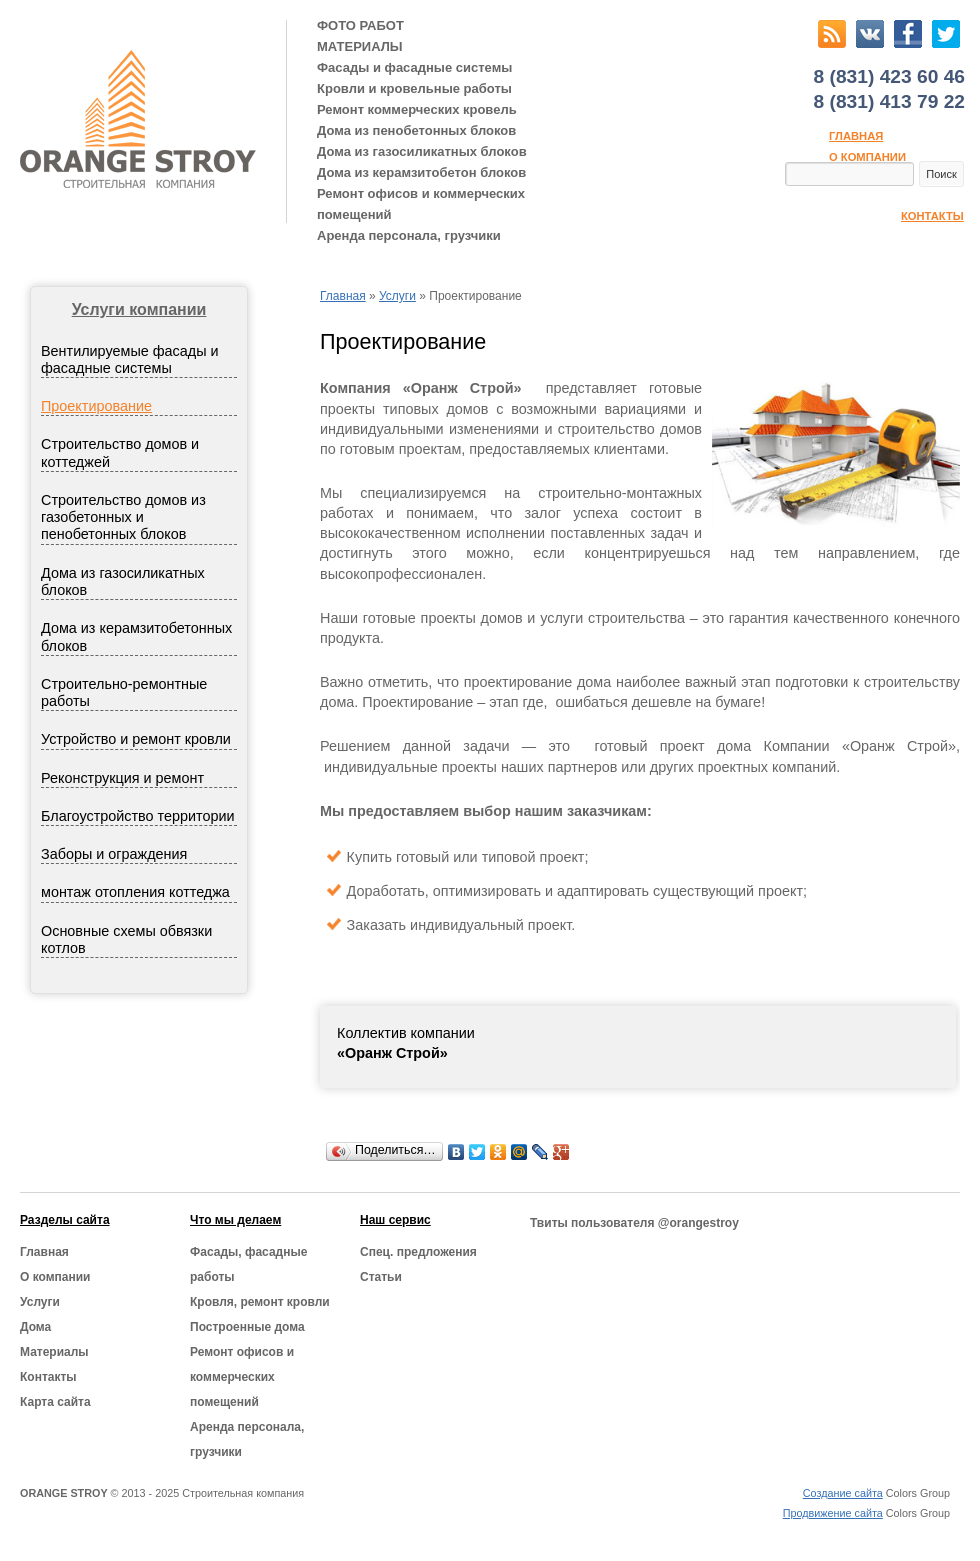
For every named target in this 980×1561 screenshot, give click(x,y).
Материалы (54, 1352)
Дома (35, 1327)
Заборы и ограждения (114, 854)
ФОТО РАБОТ (360, 25)
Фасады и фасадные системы (414, 67)
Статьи (381, 1277)
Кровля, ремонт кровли (260, 1302)
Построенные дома (247, 1327)
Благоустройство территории (138, 816)
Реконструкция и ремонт (122, 778)
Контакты (932, 216)
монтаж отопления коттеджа (135, 892)
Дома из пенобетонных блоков (416, 130)
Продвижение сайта (833, 1513)
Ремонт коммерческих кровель (417, 109)
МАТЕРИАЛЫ (360, 46)
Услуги (397, 296)
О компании (867, 157)
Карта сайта (55, 1402)
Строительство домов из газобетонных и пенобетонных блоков (123, 517)
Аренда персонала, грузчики (409, 235)
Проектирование (96, 406)
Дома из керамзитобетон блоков (421, 172)
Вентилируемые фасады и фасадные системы (130, 359)
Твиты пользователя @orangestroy (634, 1223)
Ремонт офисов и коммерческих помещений (421, 204)
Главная (856, 136)
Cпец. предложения (418, 1252)
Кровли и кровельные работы (414, 88)
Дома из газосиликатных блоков (422, 151)
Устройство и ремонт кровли (136, 739)
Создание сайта (843, 1493)
